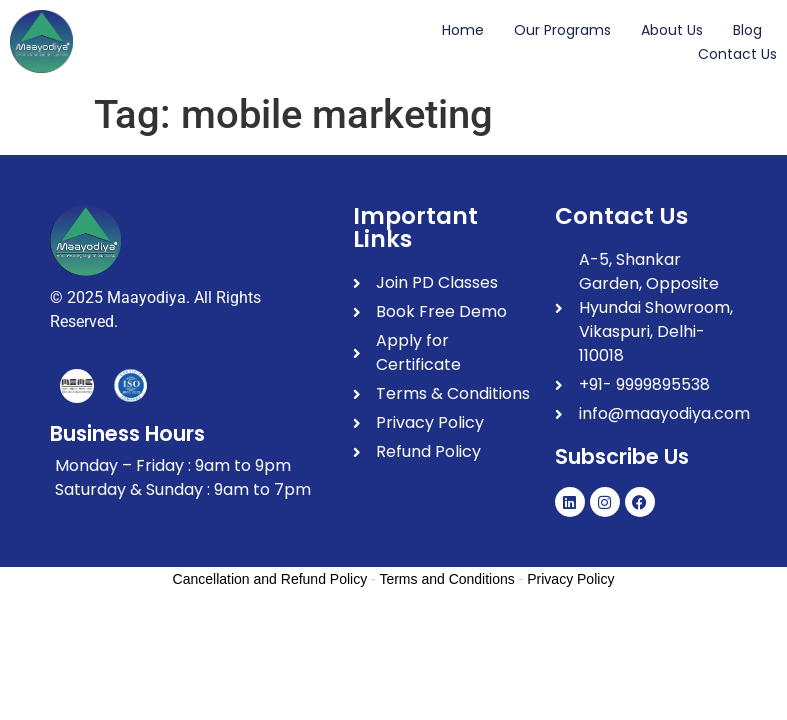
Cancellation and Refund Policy (270, 579)
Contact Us (737, 54)
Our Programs (562, 30)
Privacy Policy (570, 579)
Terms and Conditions (446, 579)
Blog (747, 30)
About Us (672, 30)
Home (463, 30)
